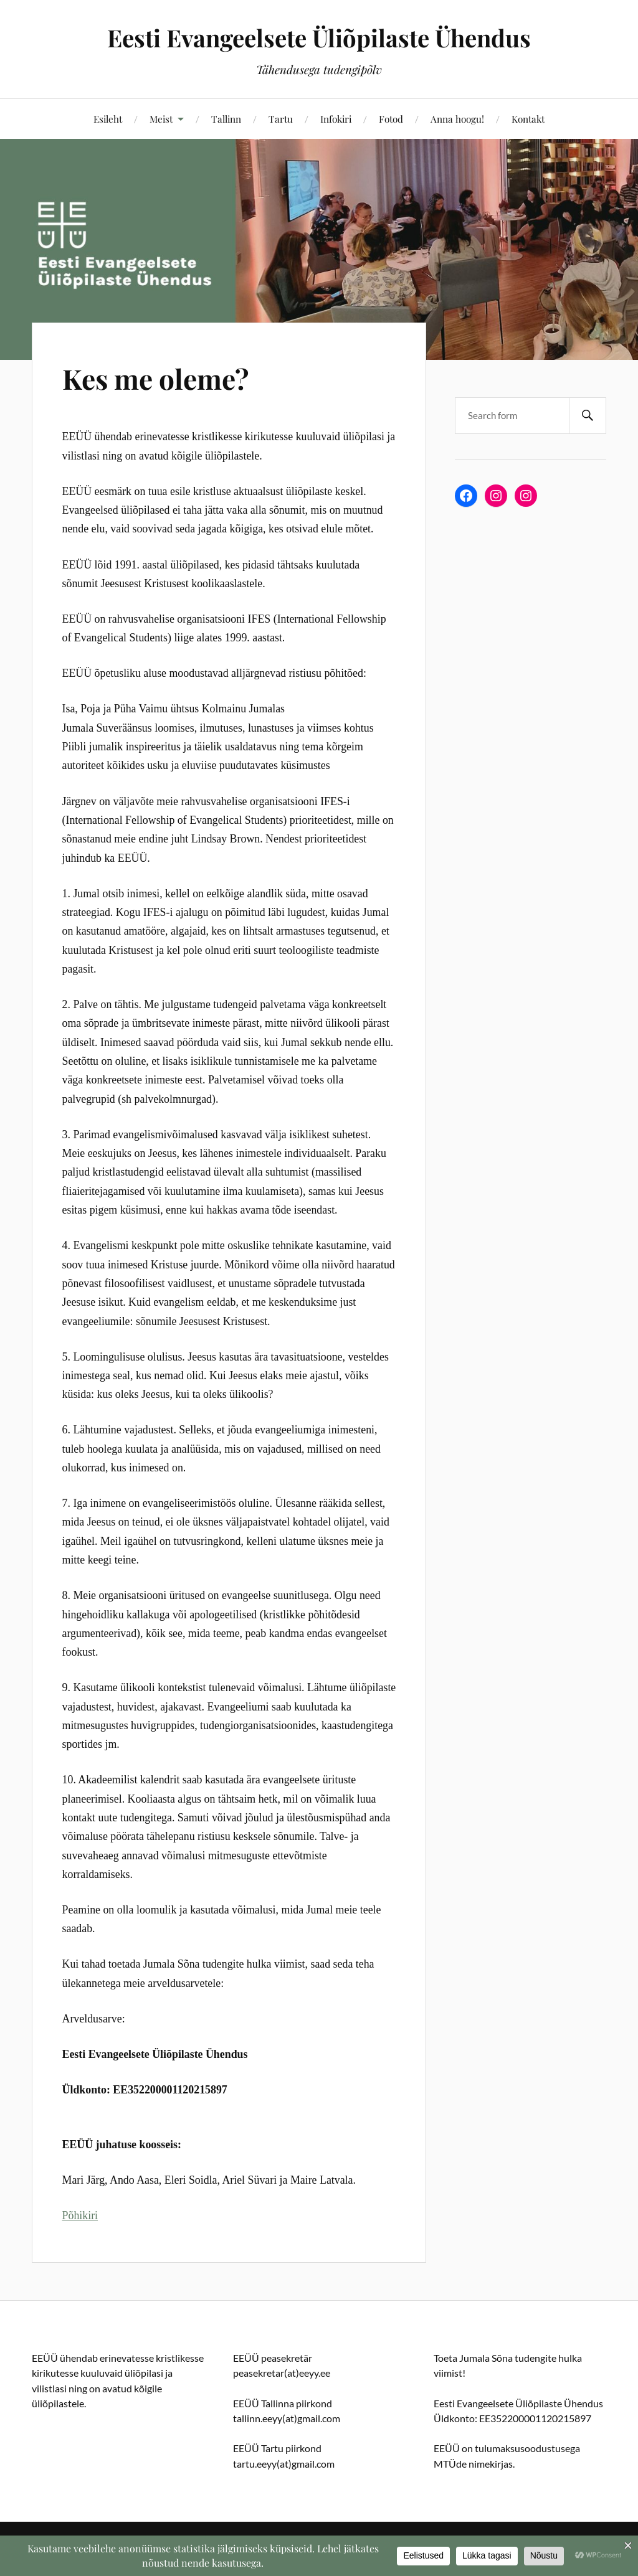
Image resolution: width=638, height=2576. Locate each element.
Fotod (391, 118)
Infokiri (335, 118)
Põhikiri (80, 2215)
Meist (161, 118)
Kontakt (528, 118)
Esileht (107, 118)
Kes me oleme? (155, 378)
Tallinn (226, 118)
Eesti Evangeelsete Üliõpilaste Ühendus (319, 38)
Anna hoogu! (457, 118)
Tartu (281, 118)
